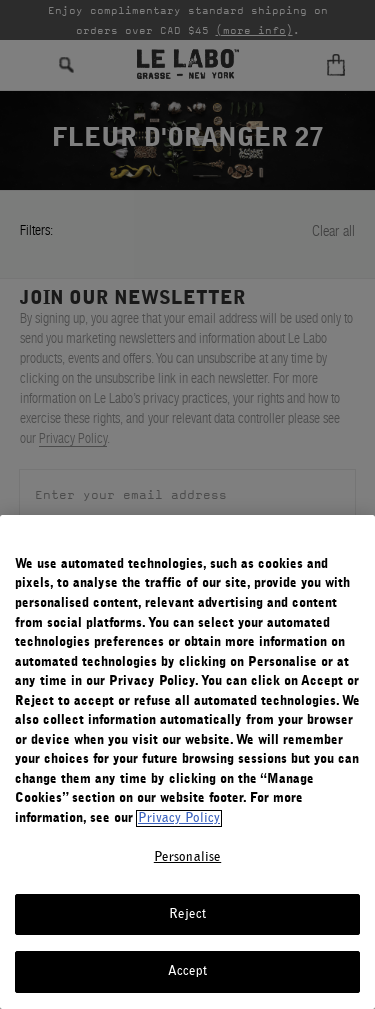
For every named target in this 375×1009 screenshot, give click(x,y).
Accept (188, 971)
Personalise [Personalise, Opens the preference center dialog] (187, 857)
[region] (187, 762)
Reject (188, 914)
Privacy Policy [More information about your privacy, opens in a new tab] (179, 818)
